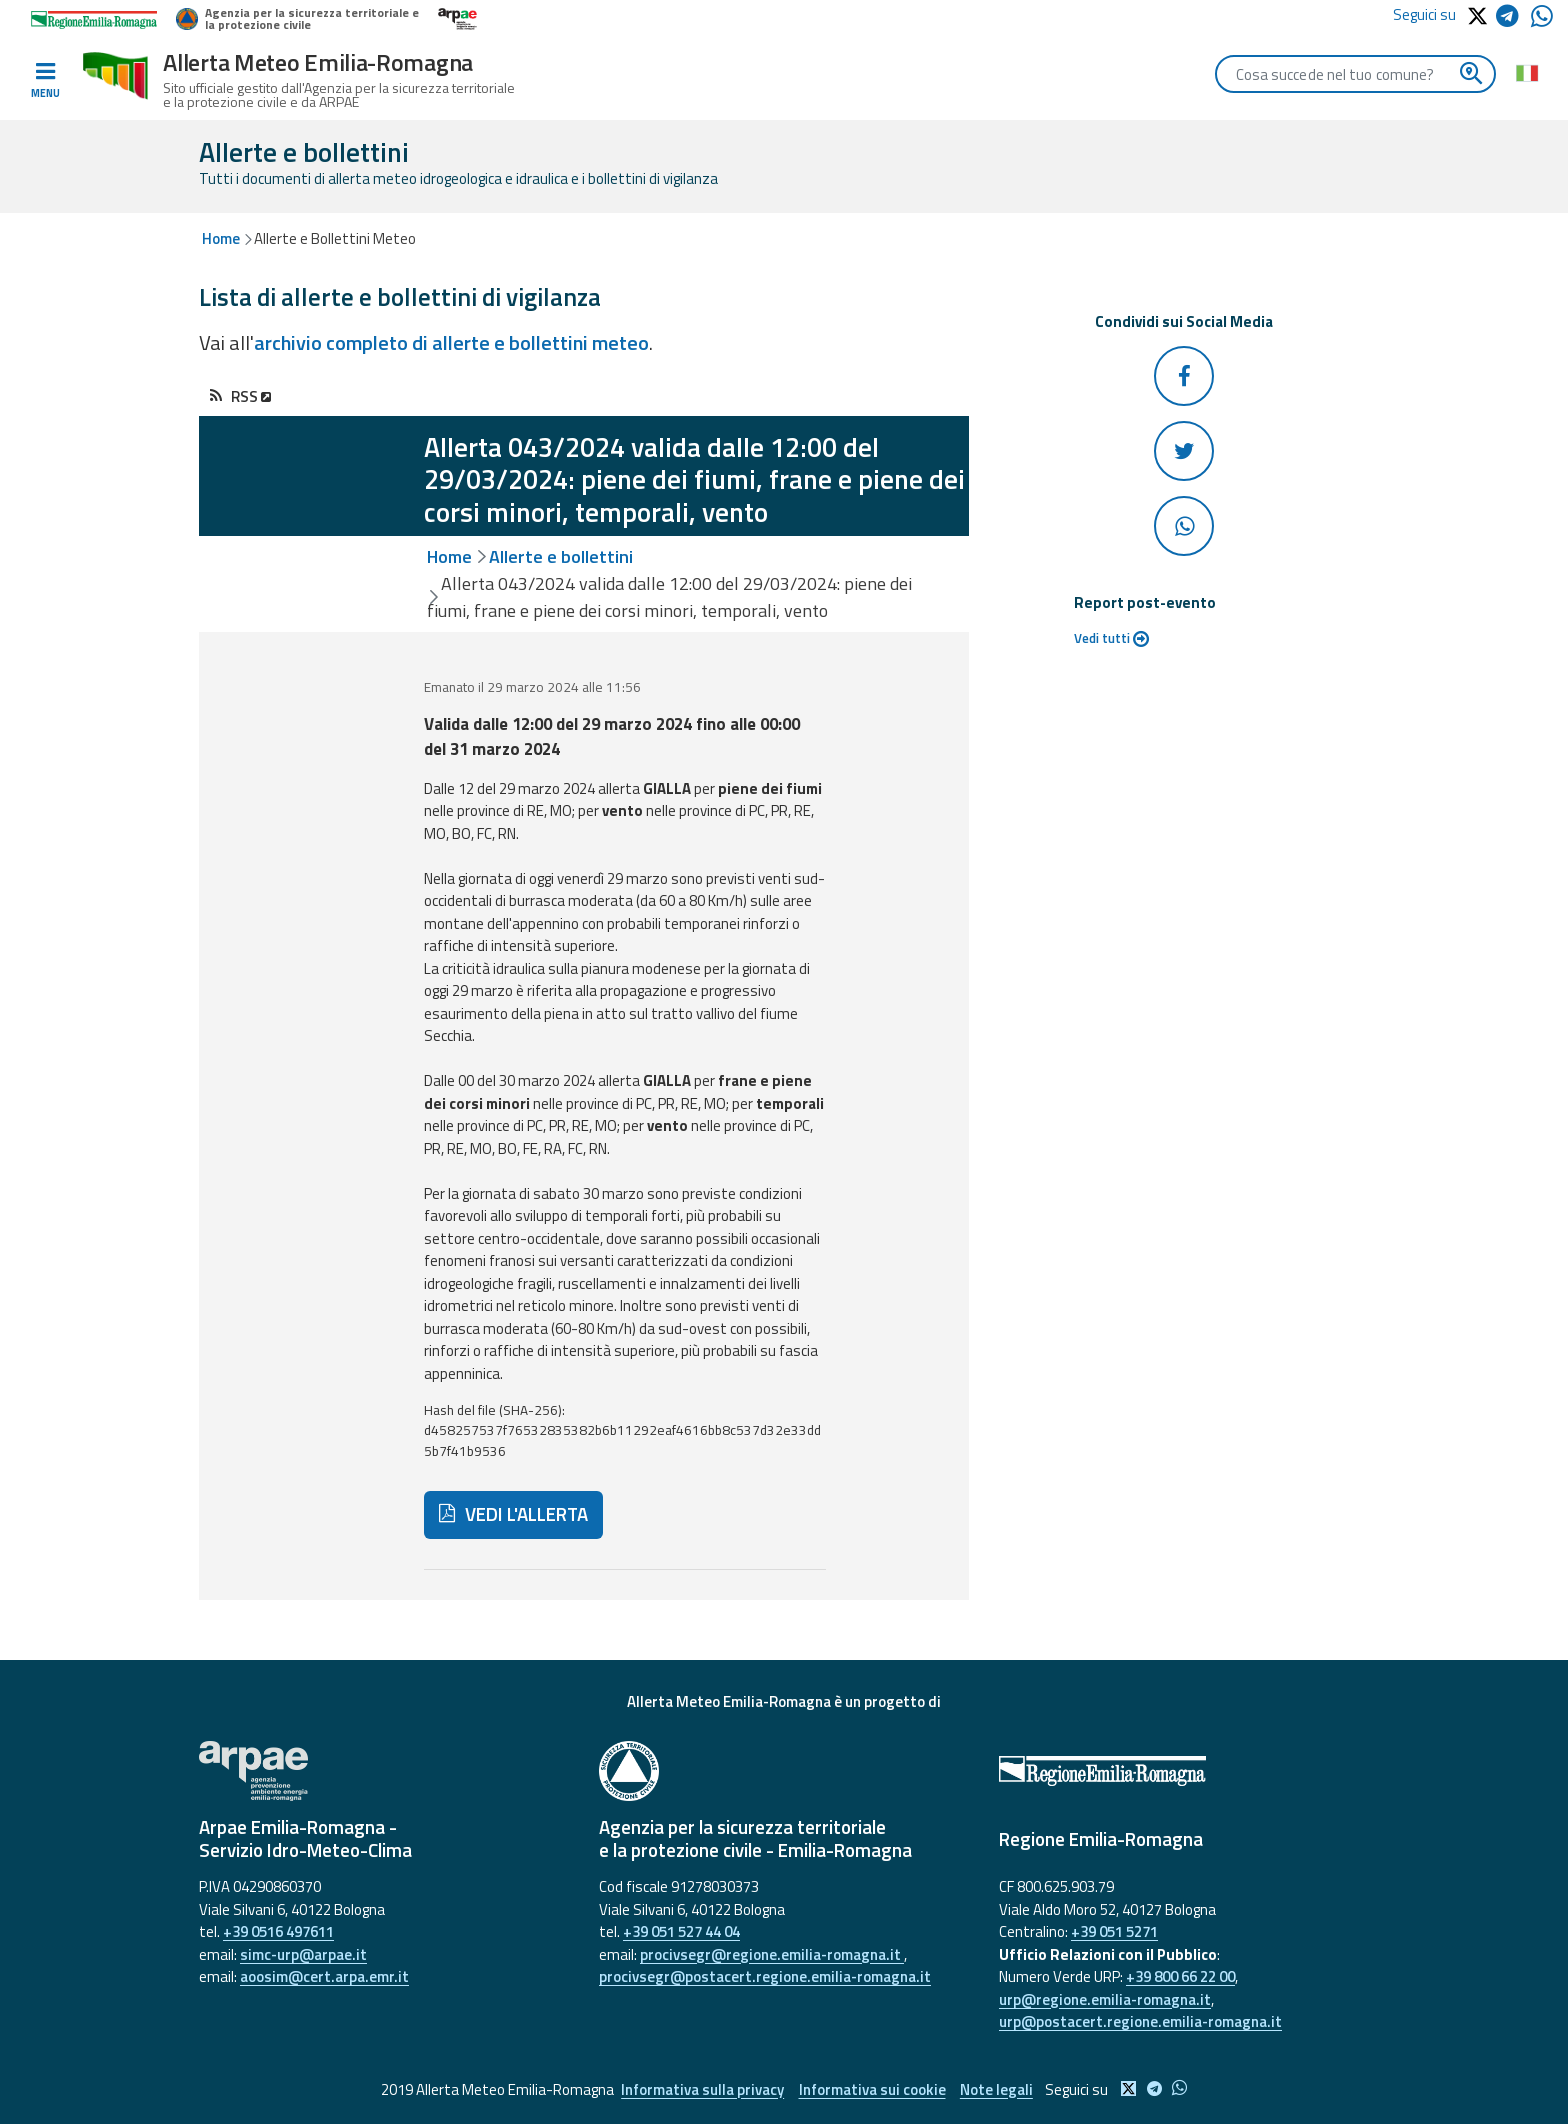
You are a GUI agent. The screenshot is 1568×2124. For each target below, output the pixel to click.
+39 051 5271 (1114, 1931)
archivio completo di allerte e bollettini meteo (451, 342)
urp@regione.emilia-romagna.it (1105, 1999)
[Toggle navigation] (45, 81)
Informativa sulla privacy (702, 2089)
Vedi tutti (1111, 638)
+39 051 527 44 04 (681, 1931)
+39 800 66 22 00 (1180, 1976)
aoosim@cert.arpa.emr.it (324, 1976)
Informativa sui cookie (872, 2089)
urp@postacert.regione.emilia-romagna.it (1140, 2021)
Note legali (997, 2089)
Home (221, 238)
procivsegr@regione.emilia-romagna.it (772, 1954)
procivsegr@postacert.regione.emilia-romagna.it (765, 1976)
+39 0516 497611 (278, 1931)
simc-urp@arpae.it (303, 1954)
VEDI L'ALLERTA (513, 1514)
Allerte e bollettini (561, 556)
